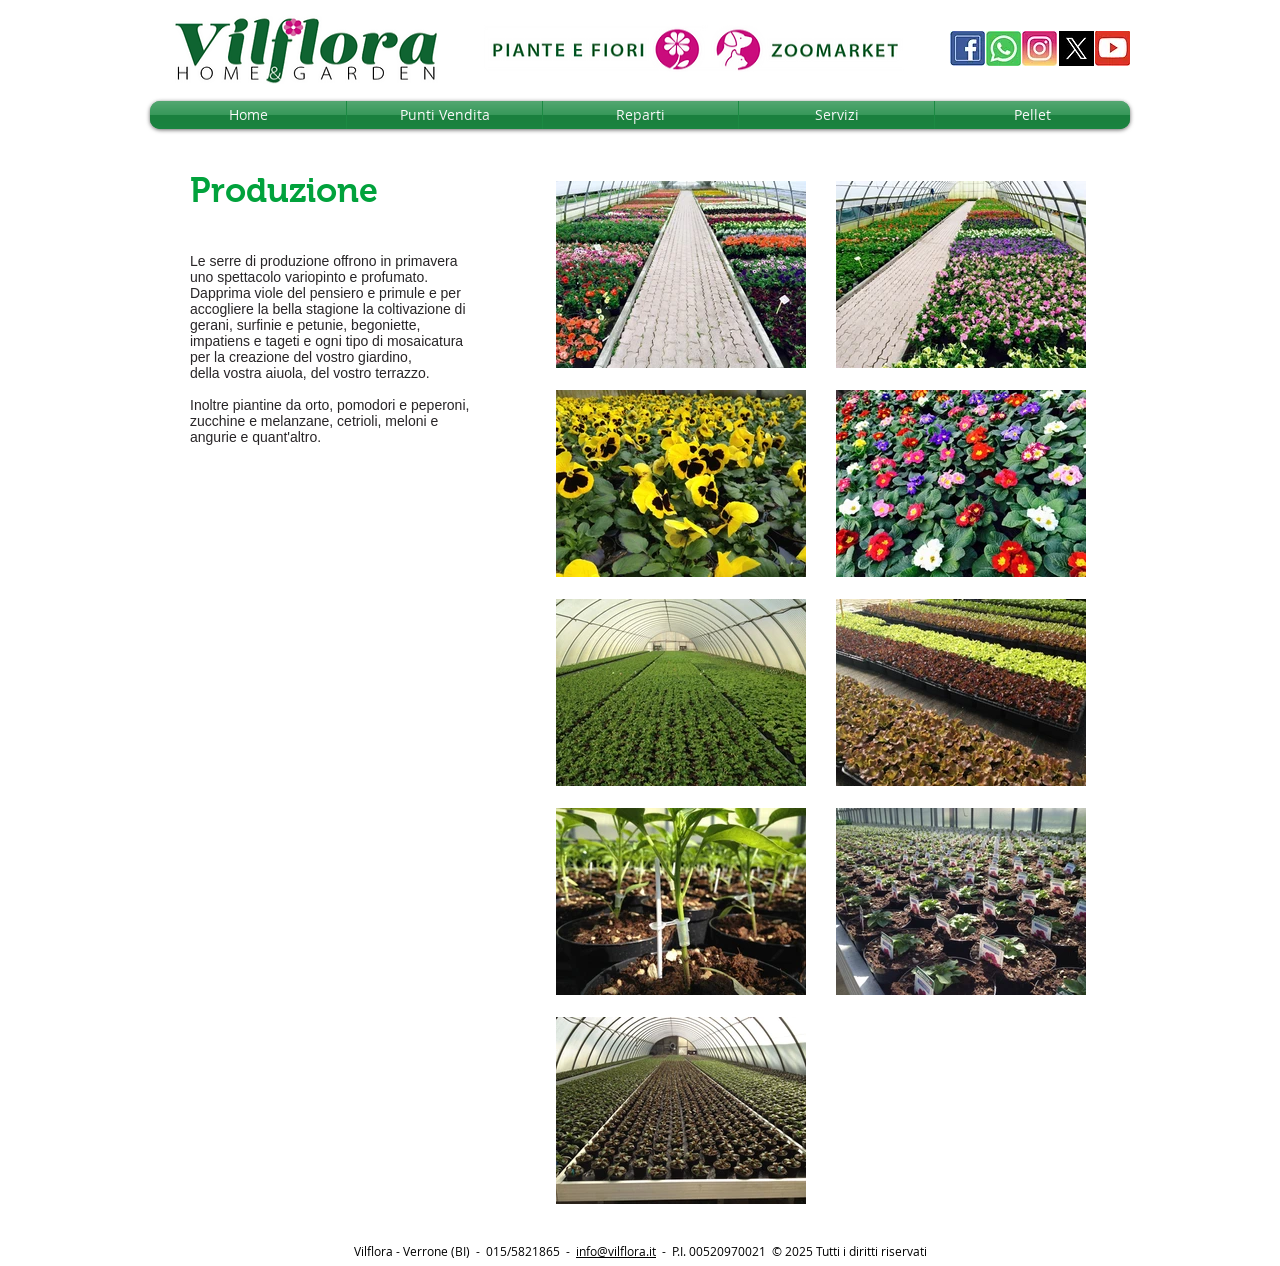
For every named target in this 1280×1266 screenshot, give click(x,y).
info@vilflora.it (616, 1251)
